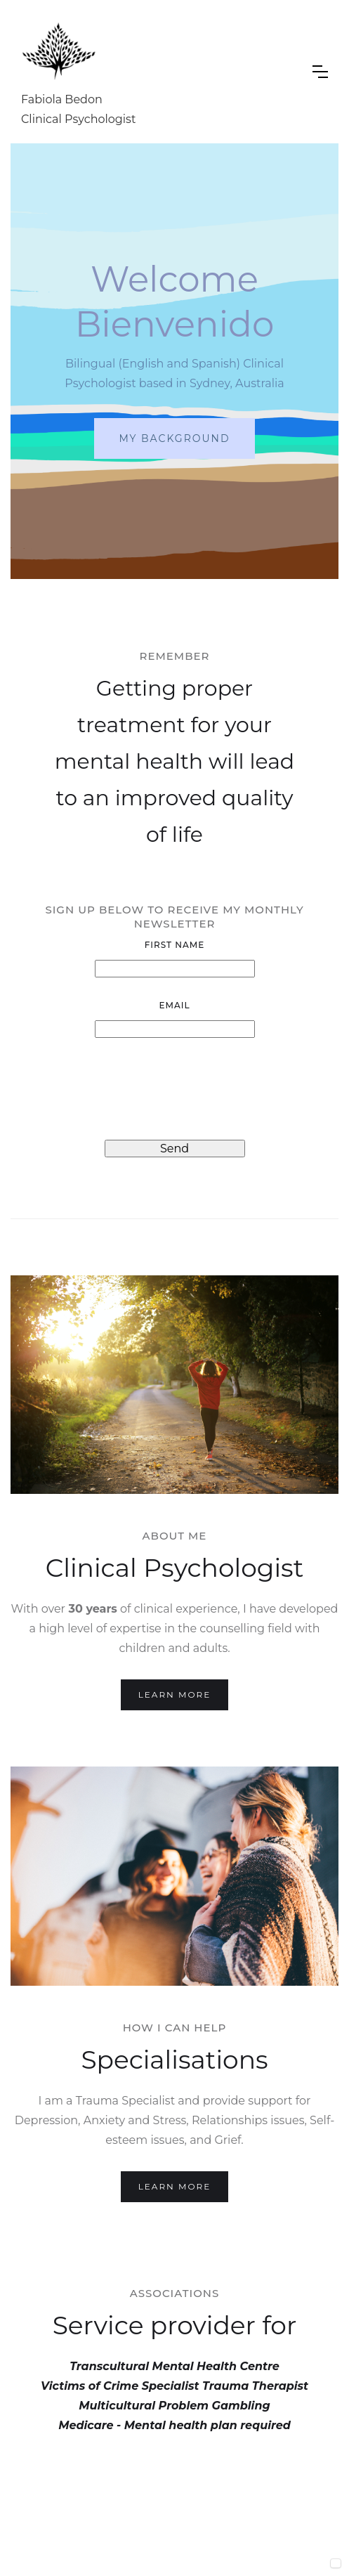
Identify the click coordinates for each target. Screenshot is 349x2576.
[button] (320, 71)
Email (174, 1005)
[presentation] (175, 1089)
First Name (175, 944)
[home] (156, 71)
